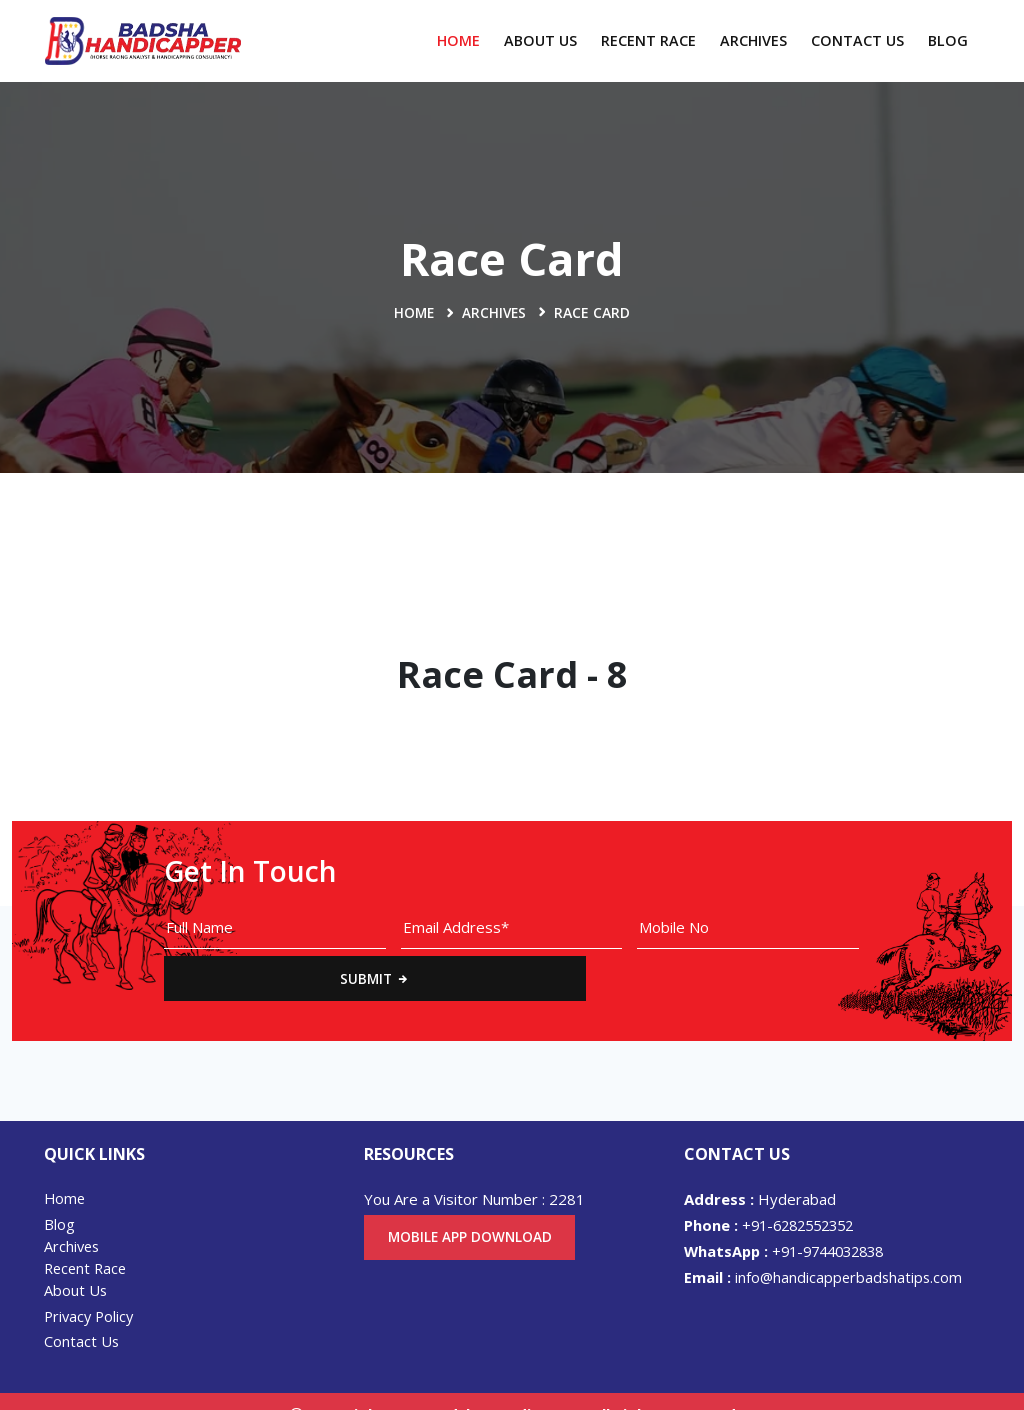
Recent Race (648, 40)
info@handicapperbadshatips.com (825, 1248)
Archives (753, 40)
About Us (540, 40)
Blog (948, 40)
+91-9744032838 (791, 1221)
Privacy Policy (91, 1289)
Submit (927, 936)
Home (458, 40)
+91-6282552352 (774, 1195)
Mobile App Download (472, 1207)
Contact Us (857, 40)
